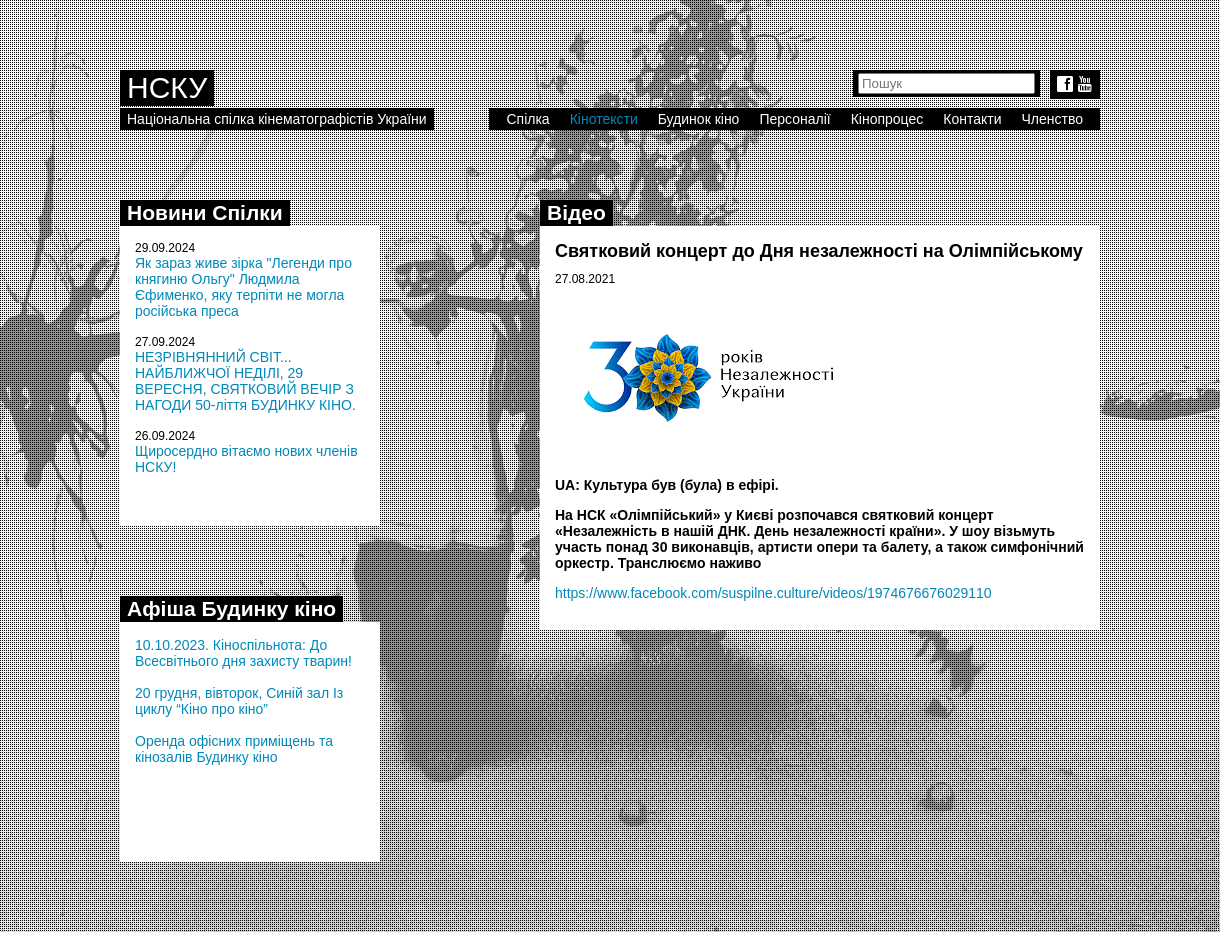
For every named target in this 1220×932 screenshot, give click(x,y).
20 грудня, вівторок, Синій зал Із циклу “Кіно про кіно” (239, 701)
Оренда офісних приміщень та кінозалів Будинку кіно (234, 749)
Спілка (527, 119)
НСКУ (167, 87)
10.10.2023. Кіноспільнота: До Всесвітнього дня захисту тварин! (243, 653)
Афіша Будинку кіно (231, 608)
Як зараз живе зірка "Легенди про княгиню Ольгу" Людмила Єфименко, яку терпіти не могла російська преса (243, 287)
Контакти (972, 119)
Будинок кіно (699, 119)
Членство (1053, 119)
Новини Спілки (205, 212)
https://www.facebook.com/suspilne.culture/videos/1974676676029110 (773, 593)
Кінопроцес (887, 119)
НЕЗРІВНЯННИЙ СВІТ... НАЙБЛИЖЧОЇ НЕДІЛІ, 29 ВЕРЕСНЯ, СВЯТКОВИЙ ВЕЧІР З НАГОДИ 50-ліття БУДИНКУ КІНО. (245, 381)
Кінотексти (604, 119)
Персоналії (794, 119)
